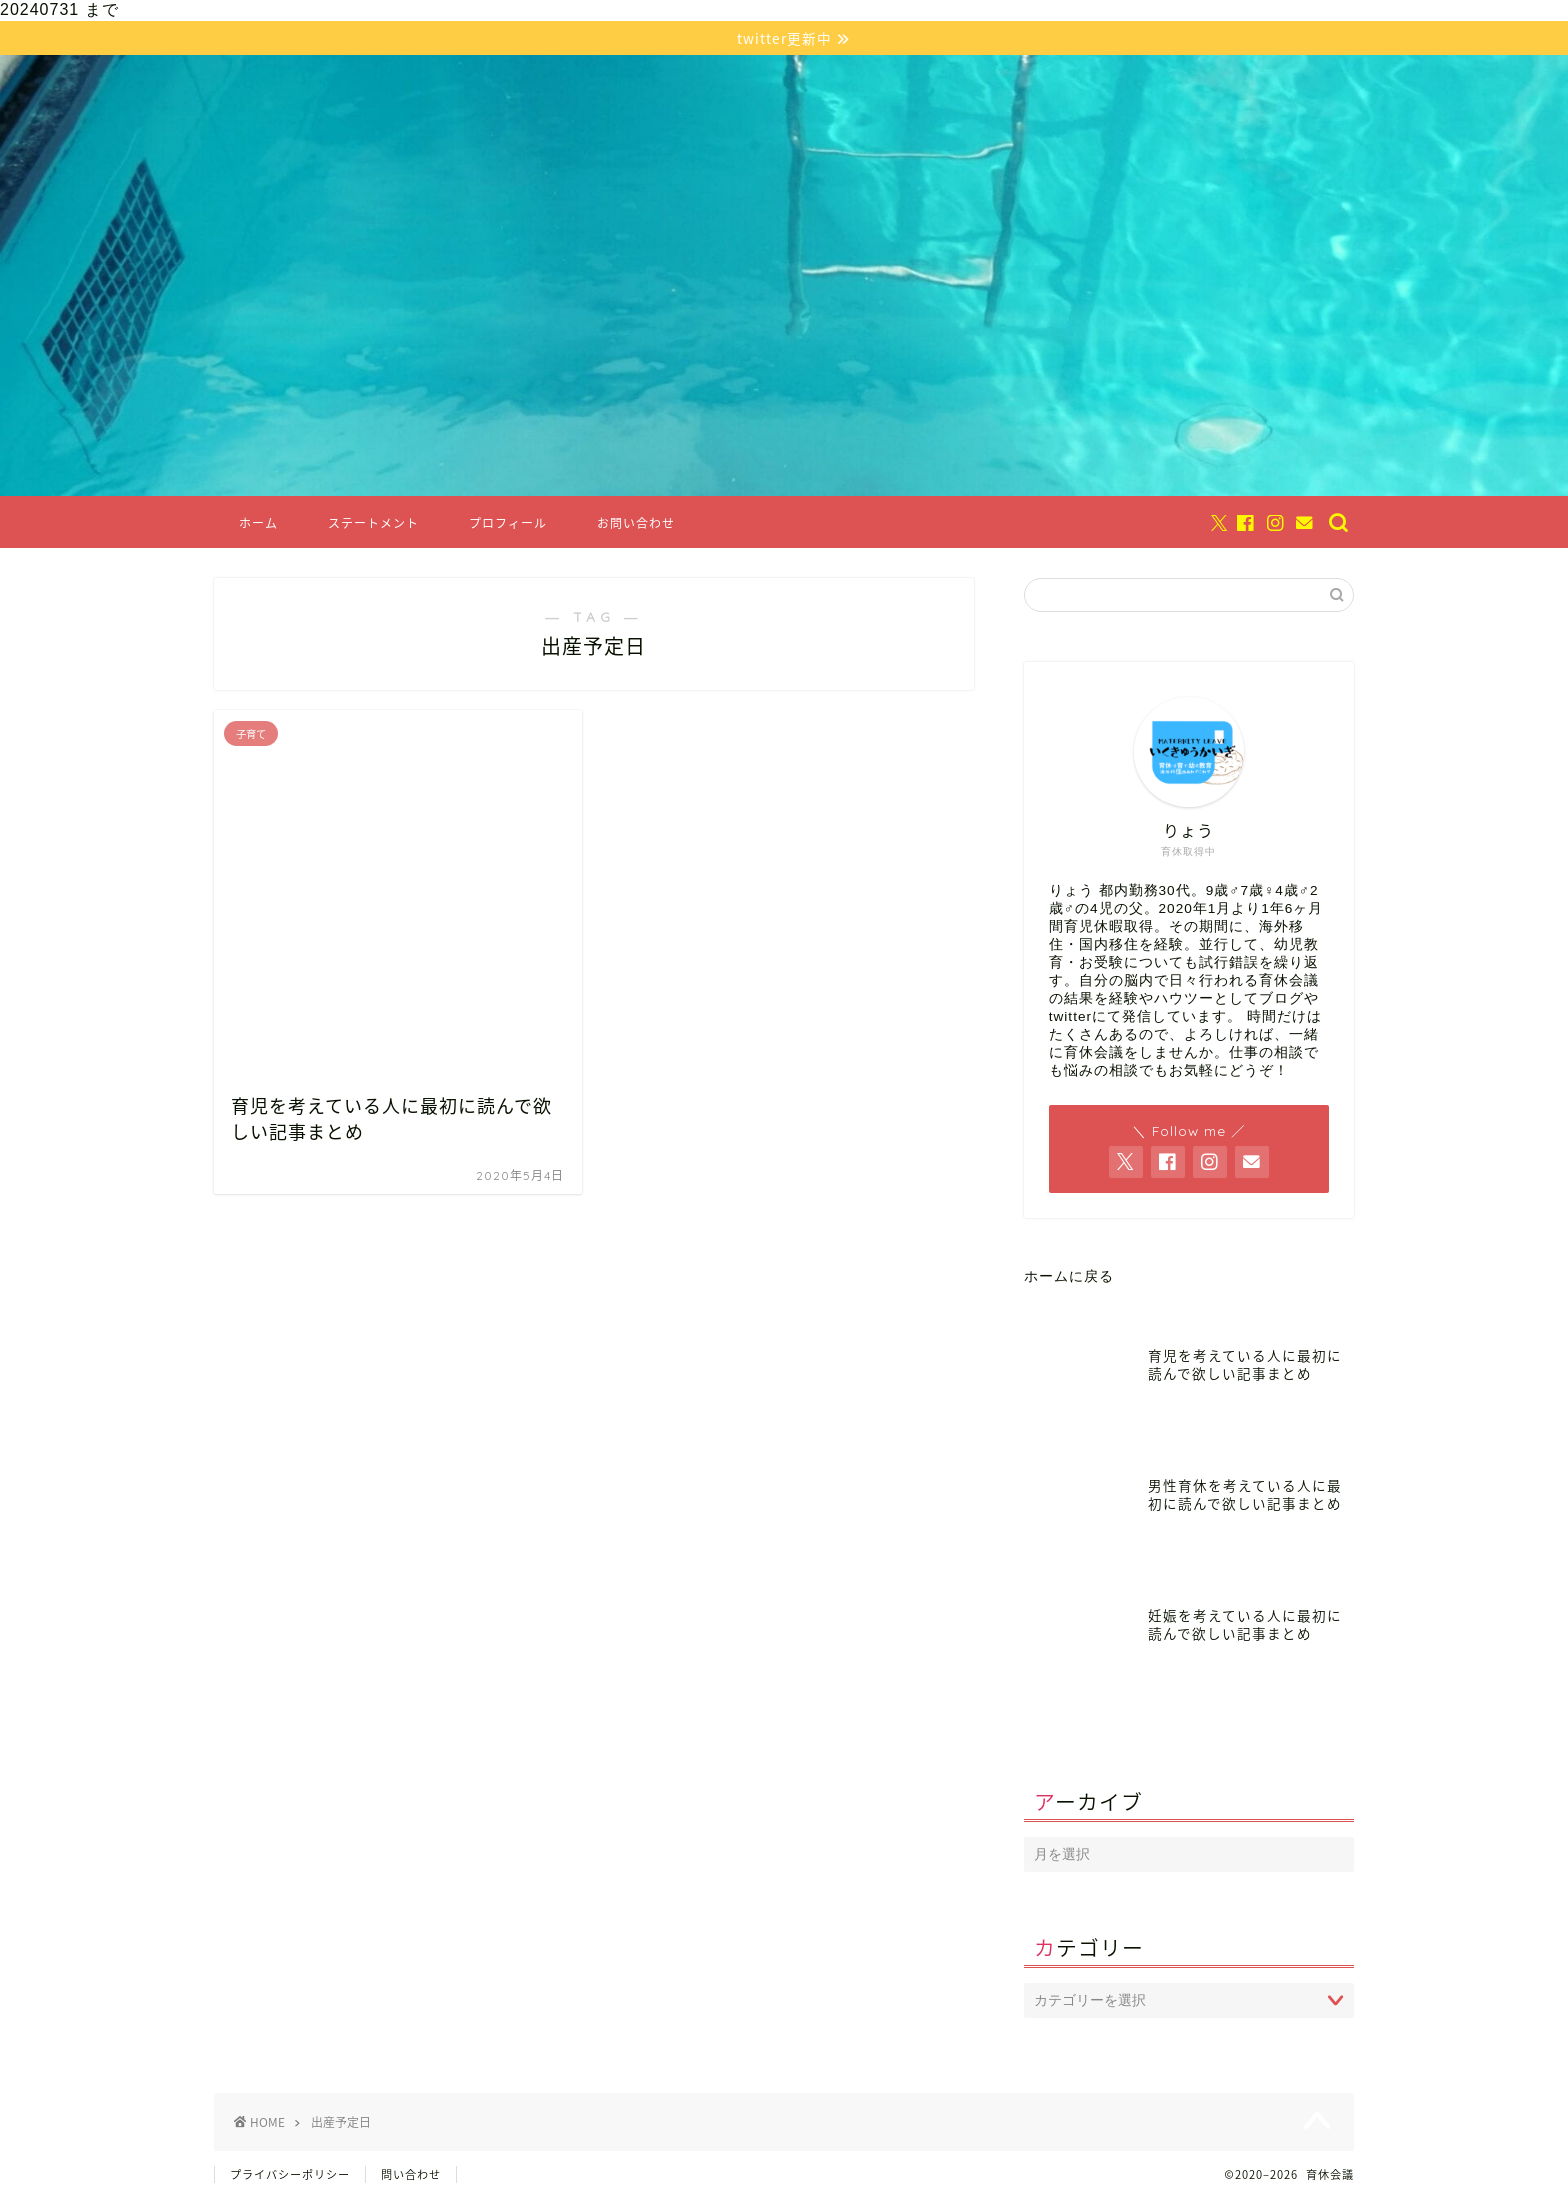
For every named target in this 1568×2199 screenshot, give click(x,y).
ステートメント (373, 524)
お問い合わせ (636, 524)
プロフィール (508, 524)
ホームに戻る (1069, 1277)
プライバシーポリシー (290, 2175)
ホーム (258, 524)
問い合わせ (411, 2175)
